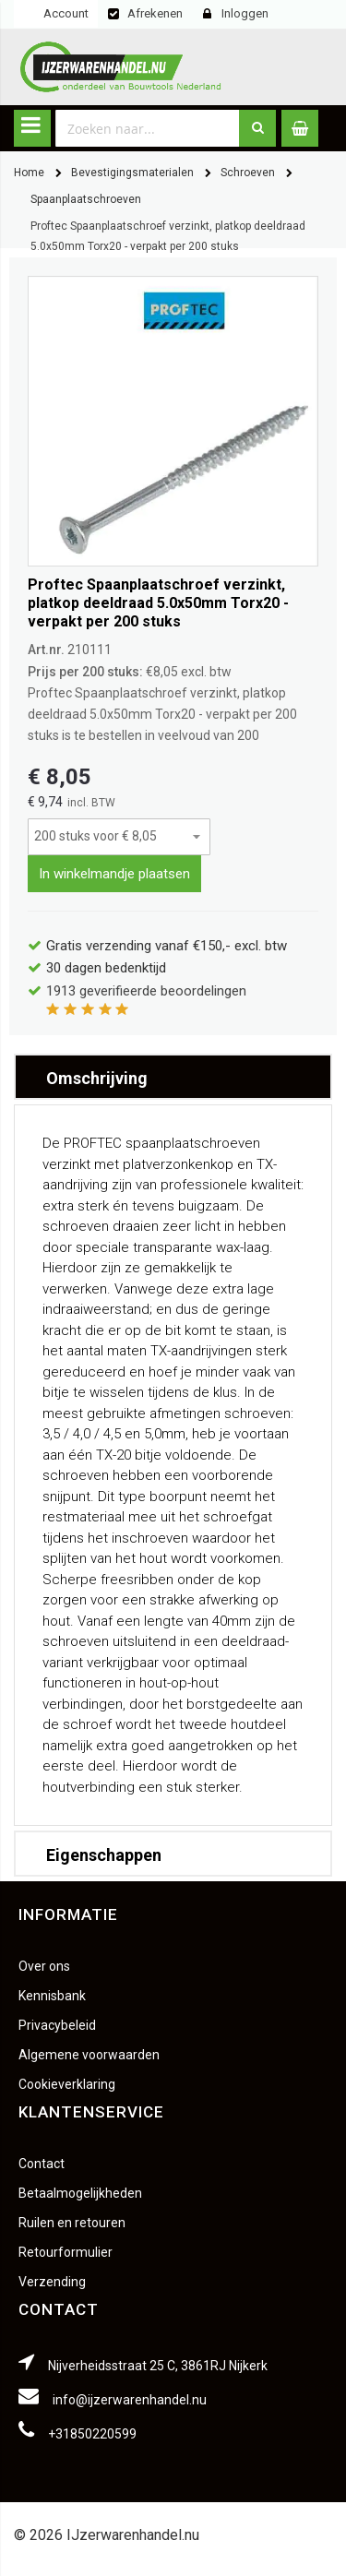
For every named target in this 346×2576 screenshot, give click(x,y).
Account (66, 13)
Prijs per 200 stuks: (85, 671)
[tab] (173, 1077)
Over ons (44, 1966)
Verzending (52, 2281)
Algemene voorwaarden (89, 2054)
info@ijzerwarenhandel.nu (130, 2399)
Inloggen (244, 13)
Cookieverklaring (66, 2084)
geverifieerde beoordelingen (146, 991)
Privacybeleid (57, 2025)
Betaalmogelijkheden (80, 2193)
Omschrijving (97, 1078)
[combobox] (147, 128)
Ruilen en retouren (71, 2222)
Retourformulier (65, 2252)
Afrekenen (155, 13)
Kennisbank (52, 1995)
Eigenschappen (103, 1855)
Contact (41, 2163)
